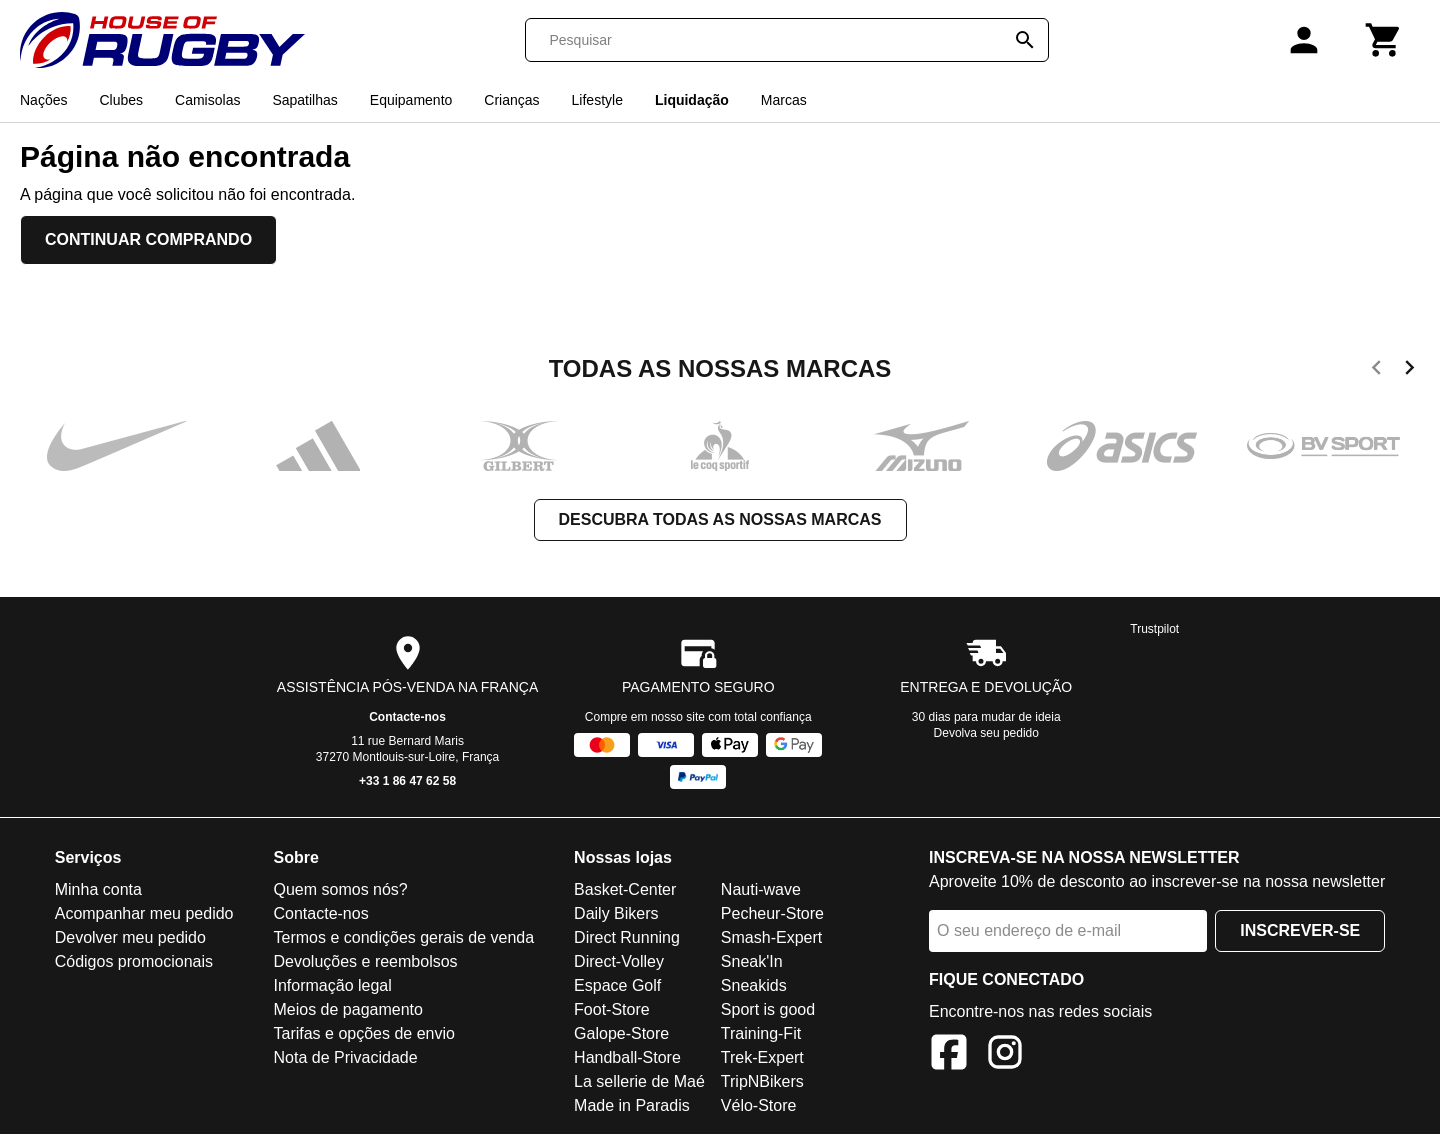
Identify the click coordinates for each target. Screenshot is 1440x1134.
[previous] (1376, 371)
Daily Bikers (616, 913)
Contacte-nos (407, 717)
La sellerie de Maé (639, 1081)
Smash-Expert (771, 937)
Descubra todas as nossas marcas (720, 519)
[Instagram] (1005, 1055)
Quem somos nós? (340, 889)
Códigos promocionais (134, 961)
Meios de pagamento (347, 1009)
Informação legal (332, 985)
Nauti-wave (761, 889)
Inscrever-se (1300, 930)
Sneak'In (752, 961)
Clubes (121, 100)
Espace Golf (617, 985)
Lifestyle (597, 100)
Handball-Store (627, 1057)
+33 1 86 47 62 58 (407, 781)
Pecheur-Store (772, 913)
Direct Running (627, 937)
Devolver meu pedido (130, 937)
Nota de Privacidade (345, 1057)
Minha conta (98, 889)
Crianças (511, 100)
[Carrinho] (1384, 40)
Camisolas (207, 100)
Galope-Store (621, 1033)
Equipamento (411, 100)
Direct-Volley (619, 961)
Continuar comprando (148, 239)
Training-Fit (761, 1033)
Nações (43, 100)
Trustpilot (1154, 629)
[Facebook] (949, 1055)
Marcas (784, 100)
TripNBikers (762, 1081)
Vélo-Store (759, 1105)
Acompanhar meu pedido (144, 913)
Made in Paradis (632, 1105)
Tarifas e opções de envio (363, 1033)
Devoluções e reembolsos (365, 961)
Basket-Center (625, 889)
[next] (1409, 371)
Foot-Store (612, 1009)
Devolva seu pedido (986, 733)
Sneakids (754, 985)
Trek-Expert (762, 1057)
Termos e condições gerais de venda (403, 937)
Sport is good (768, 1009)
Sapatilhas (304, 100)
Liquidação (692, 100)
